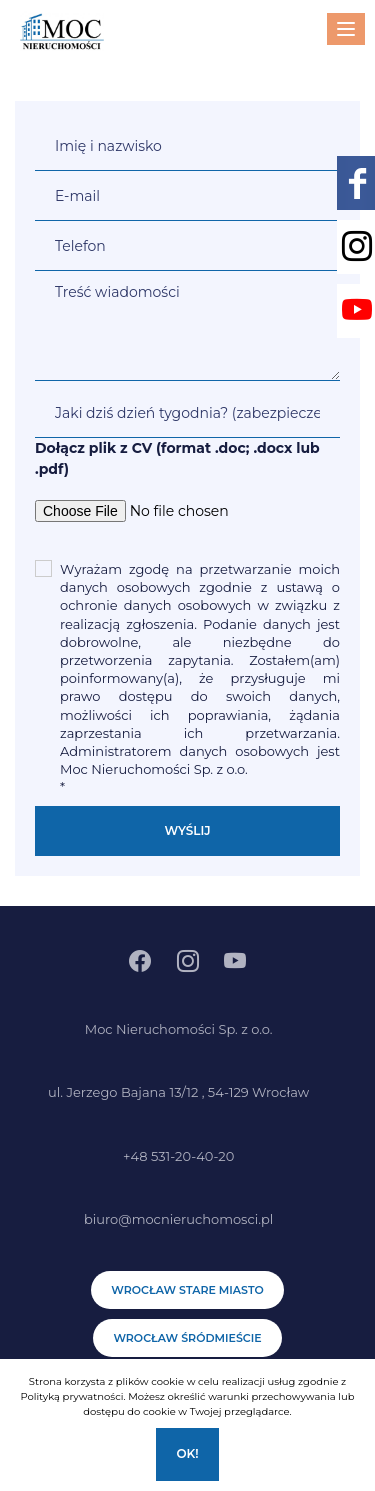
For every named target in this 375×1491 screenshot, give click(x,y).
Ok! (187, 1453)
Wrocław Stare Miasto (187, 1290)
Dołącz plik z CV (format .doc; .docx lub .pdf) (177, 458)
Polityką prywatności (71, 1396)
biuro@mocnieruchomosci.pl (178, 1219)
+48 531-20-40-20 (178, 1156)
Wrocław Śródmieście (187, 1338)
